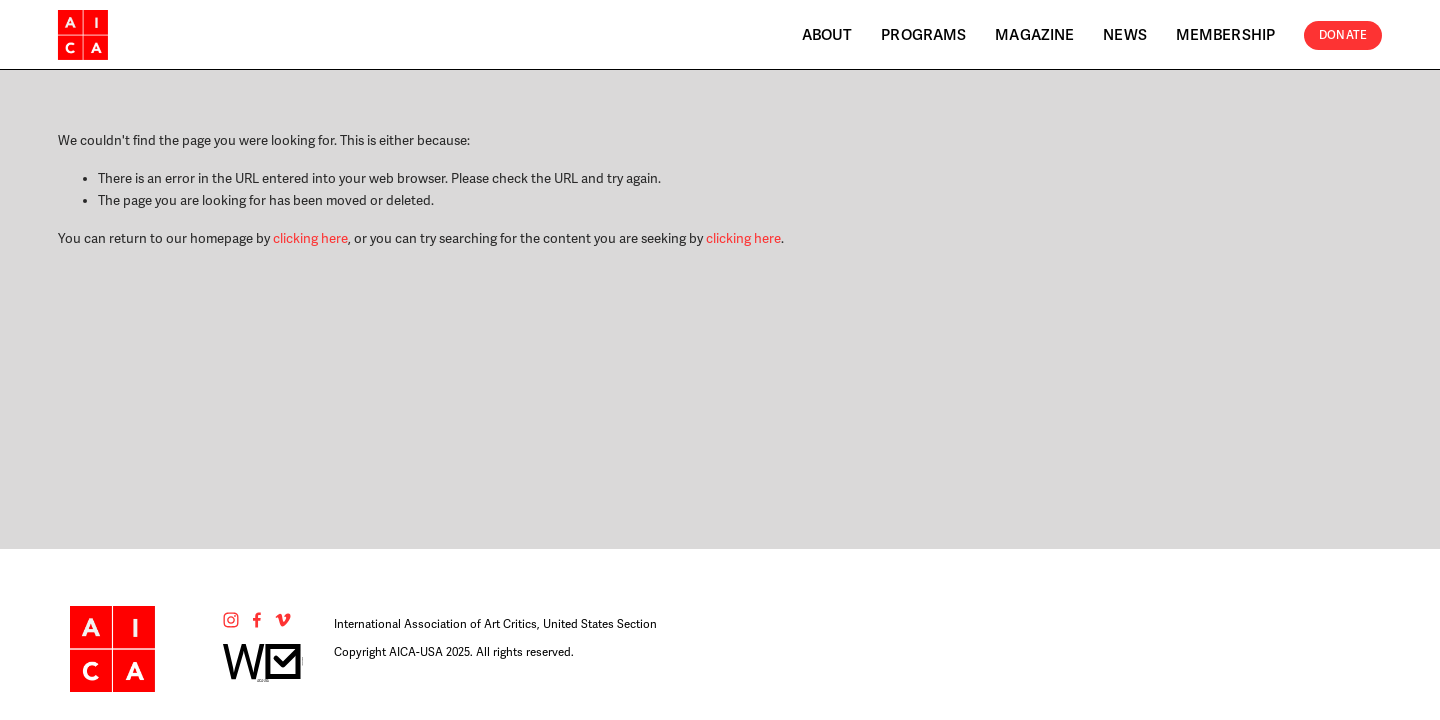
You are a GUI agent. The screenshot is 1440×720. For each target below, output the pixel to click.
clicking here (310, 239)
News (1125, 35)
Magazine (1034, 35)
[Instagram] (231, 620)
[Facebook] (257, 620)
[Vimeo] (283, 620)
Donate (1343, 35)
